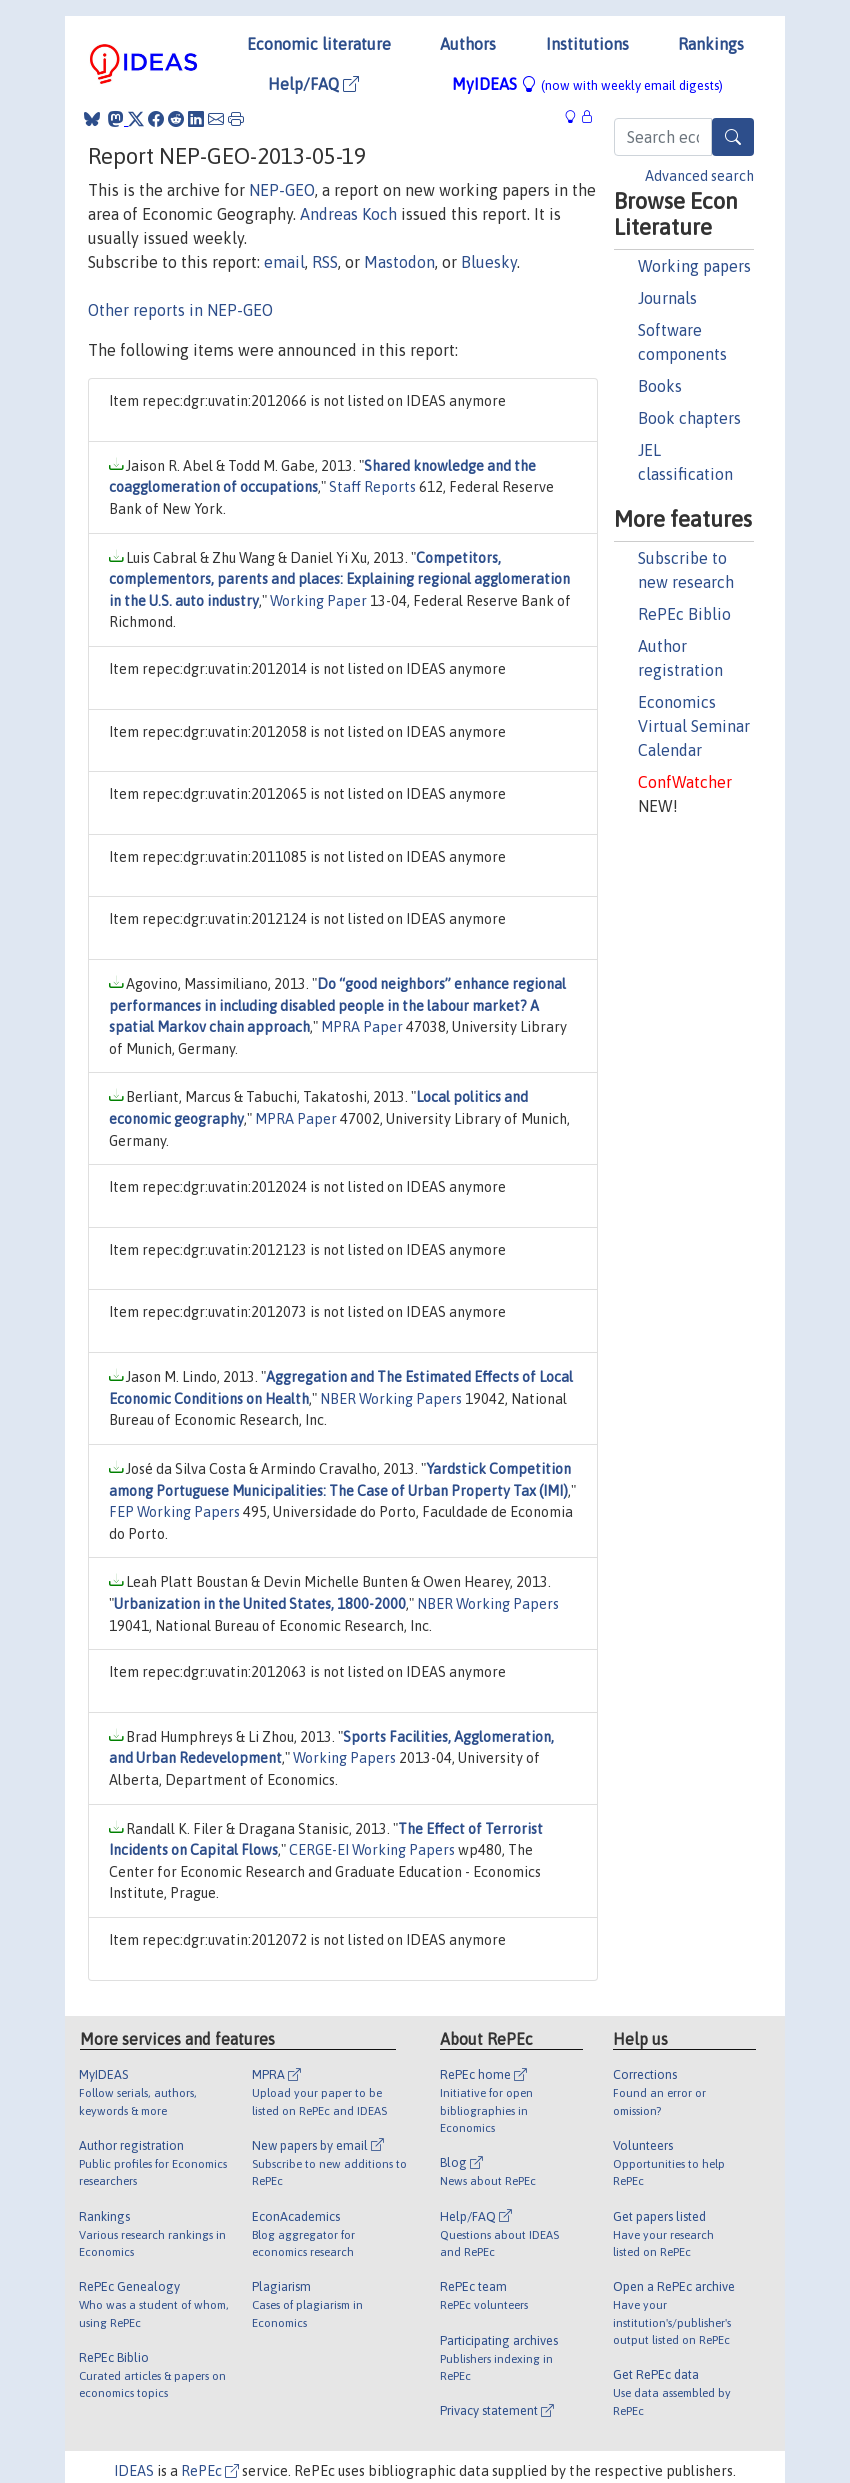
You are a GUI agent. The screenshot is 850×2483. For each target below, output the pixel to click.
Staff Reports (372, 487)
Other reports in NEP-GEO (180, 310)
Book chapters (689, 418)
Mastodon (399, 262)
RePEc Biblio (684, 614)
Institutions (587, 44)
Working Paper (318, 601)
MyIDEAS (587, 84)
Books (660, 386)
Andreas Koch (348, 214)
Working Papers (344, 1758)
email (284, 262)
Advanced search (699, 176)
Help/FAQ (313, 84)
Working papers (694, 266)
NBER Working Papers (391, 1399)
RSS (325, 262)
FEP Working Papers (174, 1512)
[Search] (733, 137)
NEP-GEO (282, 190)
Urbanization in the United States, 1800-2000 (260, 1604)
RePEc (210, 2471)
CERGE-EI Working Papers (372, 1850)
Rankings (711, 44)
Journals (667, 298)
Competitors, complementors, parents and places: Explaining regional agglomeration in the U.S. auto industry (339, 579)
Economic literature (319, 44)
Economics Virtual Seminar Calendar (694, 726)
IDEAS (134, 2471)
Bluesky (489, 262)
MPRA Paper (362, 1027)
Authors (468, 44)
